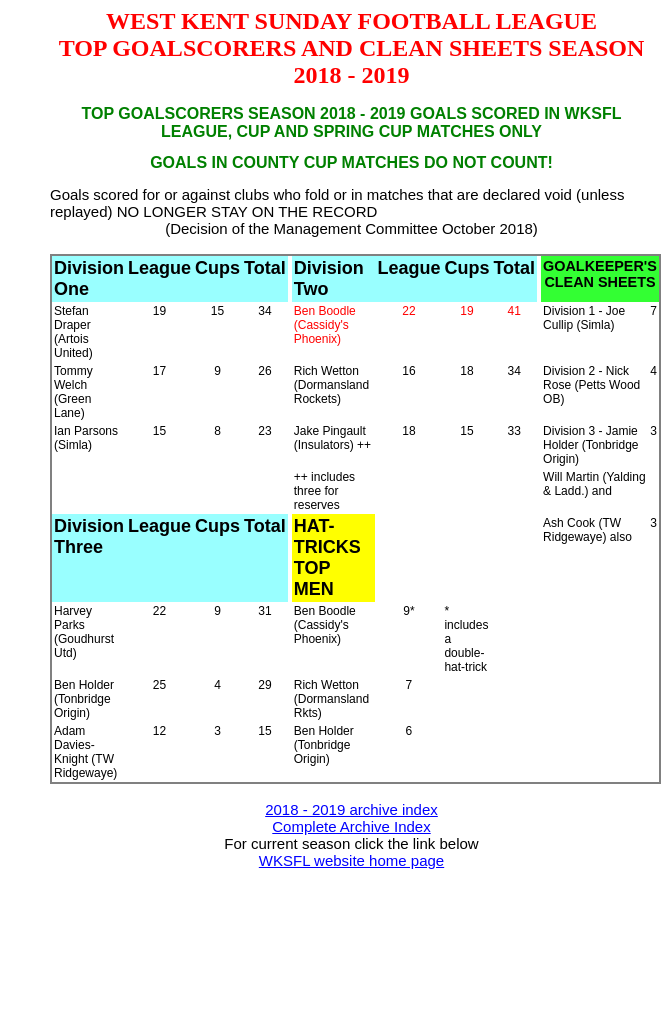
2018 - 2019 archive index (351, 809)
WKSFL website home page (351, 860)
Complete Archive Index (351, 826)
